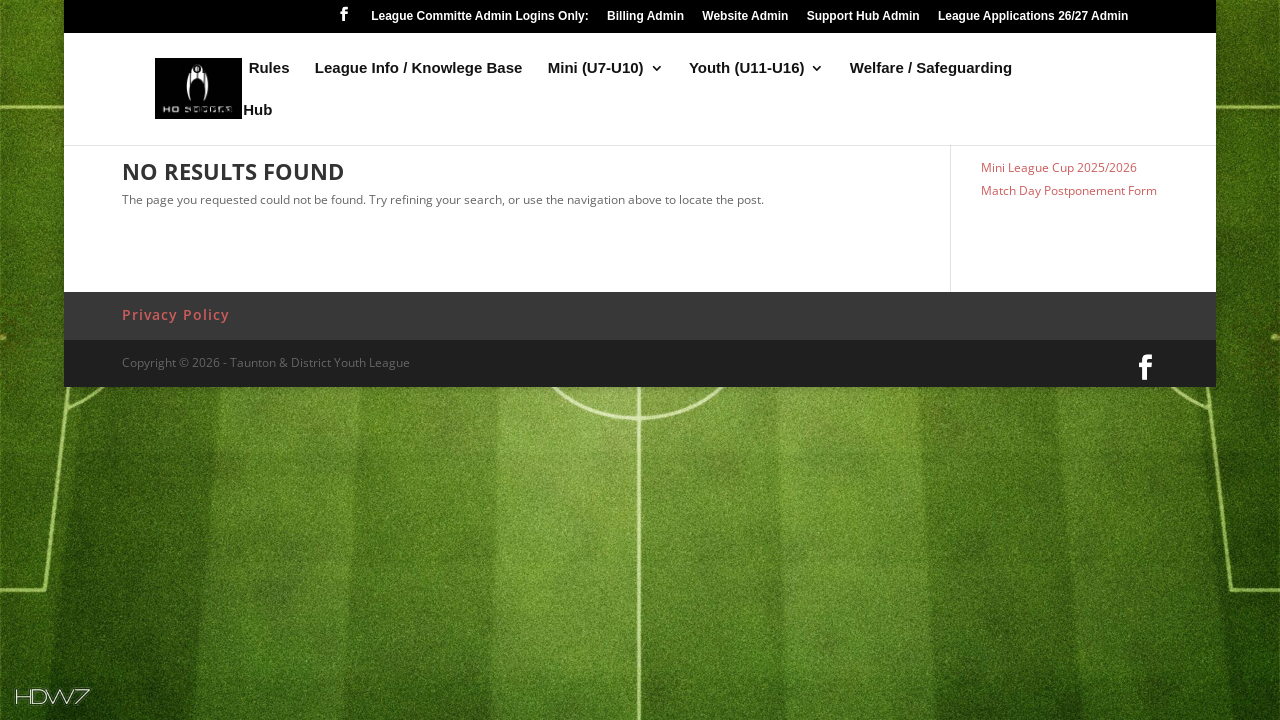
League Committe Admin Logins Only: (480, 16)
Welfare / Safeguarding (931, 68)
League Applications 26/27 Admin (1033, 16)
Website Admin (745, 16)
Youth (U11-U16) (747, 68)
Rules (269, 68)
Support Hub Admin (863, 16)
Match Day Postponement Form (1069, 190)
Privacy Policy (176, 314)
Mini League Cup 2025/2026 (1059, 167)
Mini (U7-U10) (596, 68)
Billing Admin (645, 16)
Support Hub (227, 110)
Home (203, 68)
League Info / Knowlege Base (419, 68)
